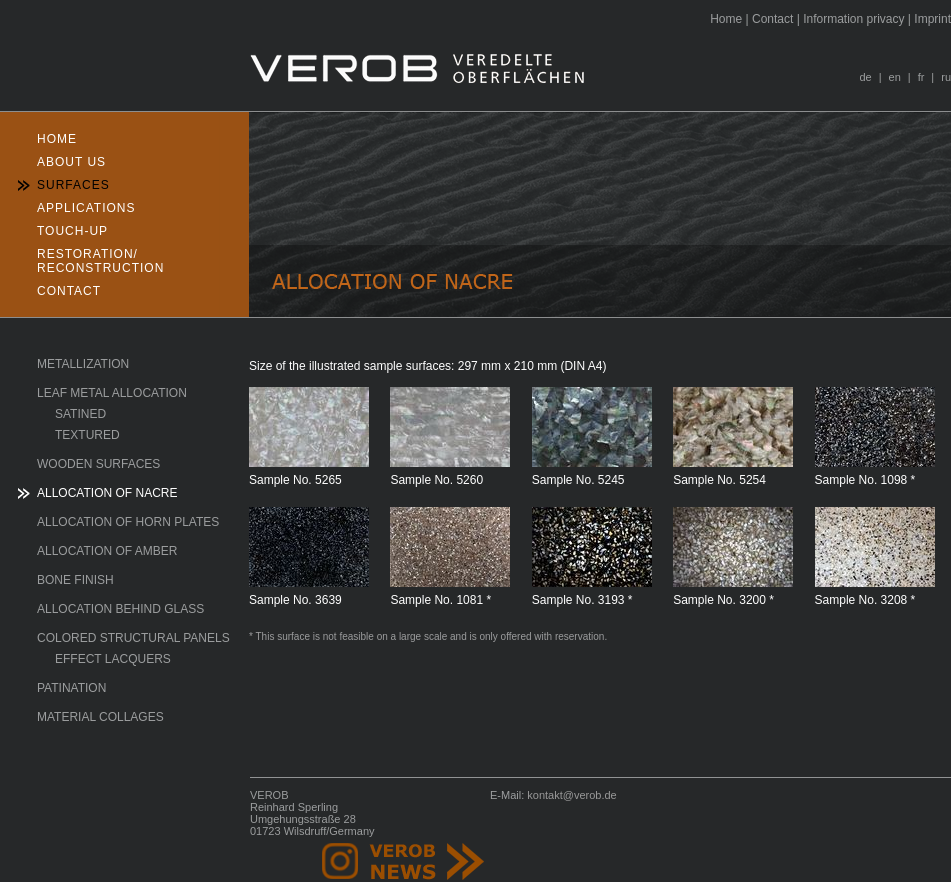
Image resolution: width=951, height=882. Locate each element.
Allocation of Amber (107, 551)
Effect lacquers (113, 659)
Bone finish (75, 580)
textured (87, 435)
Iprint (932, 19)
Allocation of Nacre (107, 493)
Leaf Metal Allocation (112, 393)
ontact (772, 19)
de (865, 77)
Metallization (83, 364)
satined (80, 414)
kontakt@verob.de (571, 795)
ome (726, 19)
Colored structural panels (133, 638)
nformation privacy (853, 19)
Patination (71, 688)
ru (946, 77)
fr (921, 77)
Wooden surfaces (98, 464)
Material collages (100, 717)
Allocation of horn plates (128, 522)
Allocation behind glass (120, 609)
